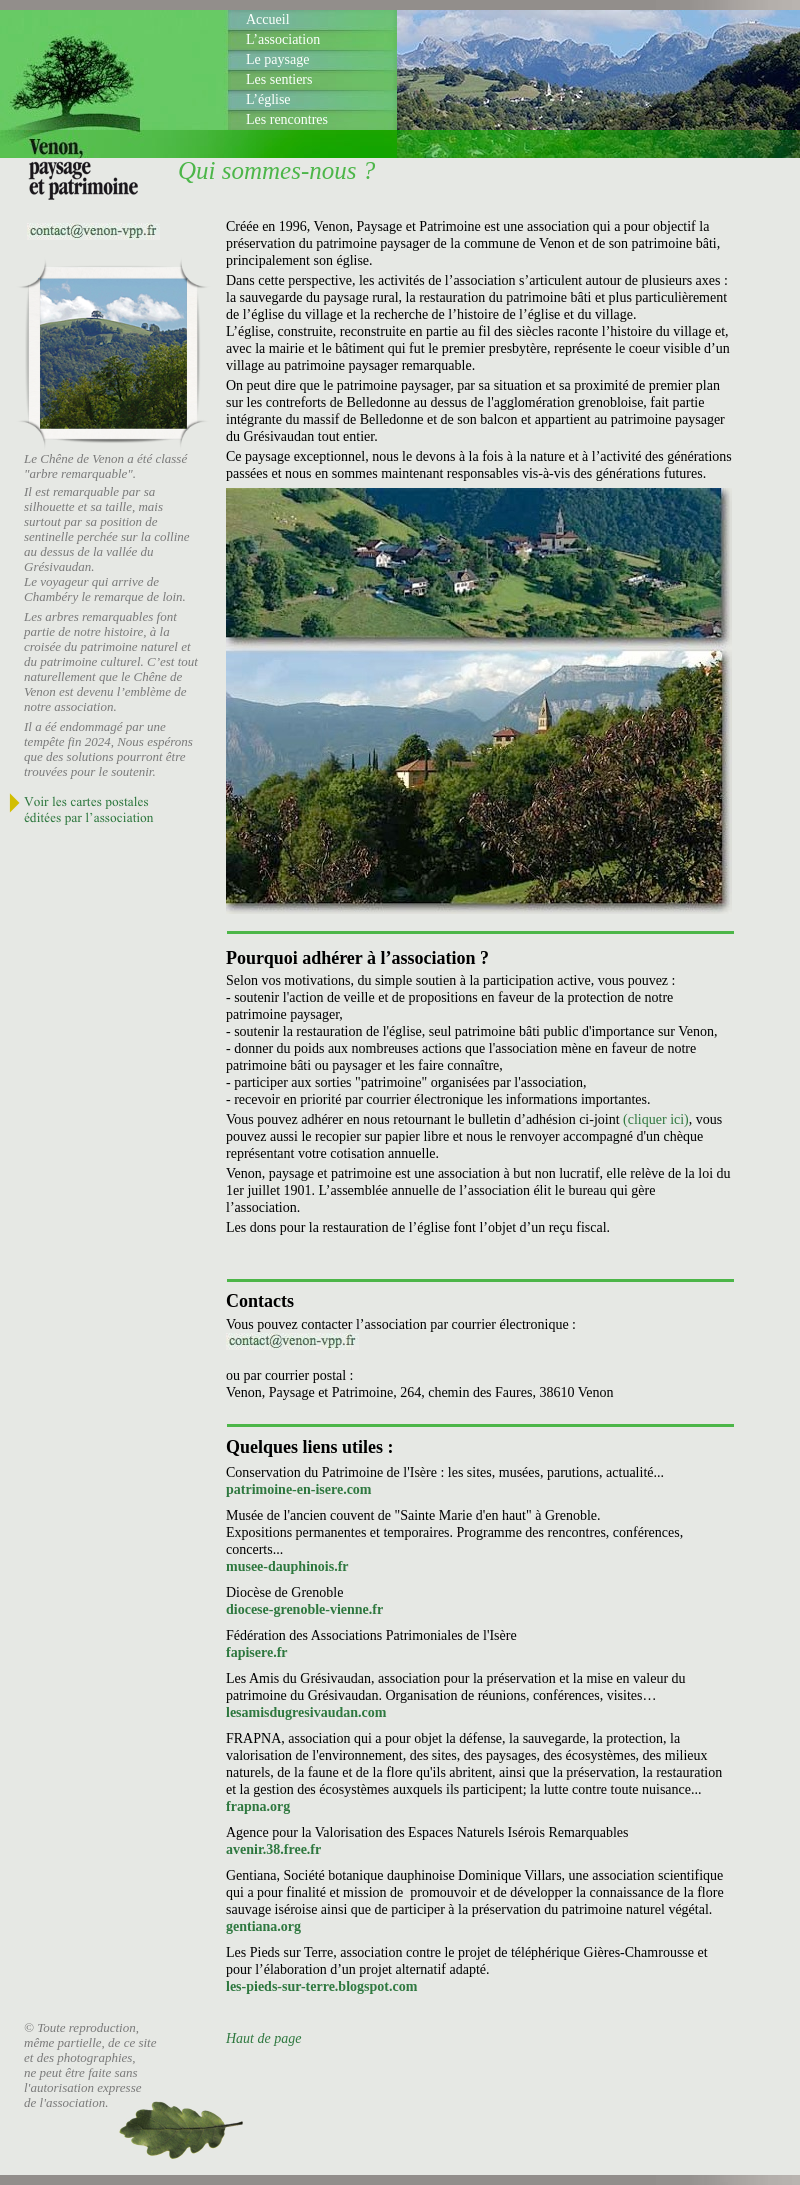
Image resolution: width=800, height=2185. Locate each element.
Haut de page (263, 2038)
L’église (268, 99)
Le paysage (277, 59)
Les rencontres (287, 119)
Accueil (268, 19)
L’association (283, 39)
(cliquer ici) (656, 1119)
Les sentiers (279, 79)
